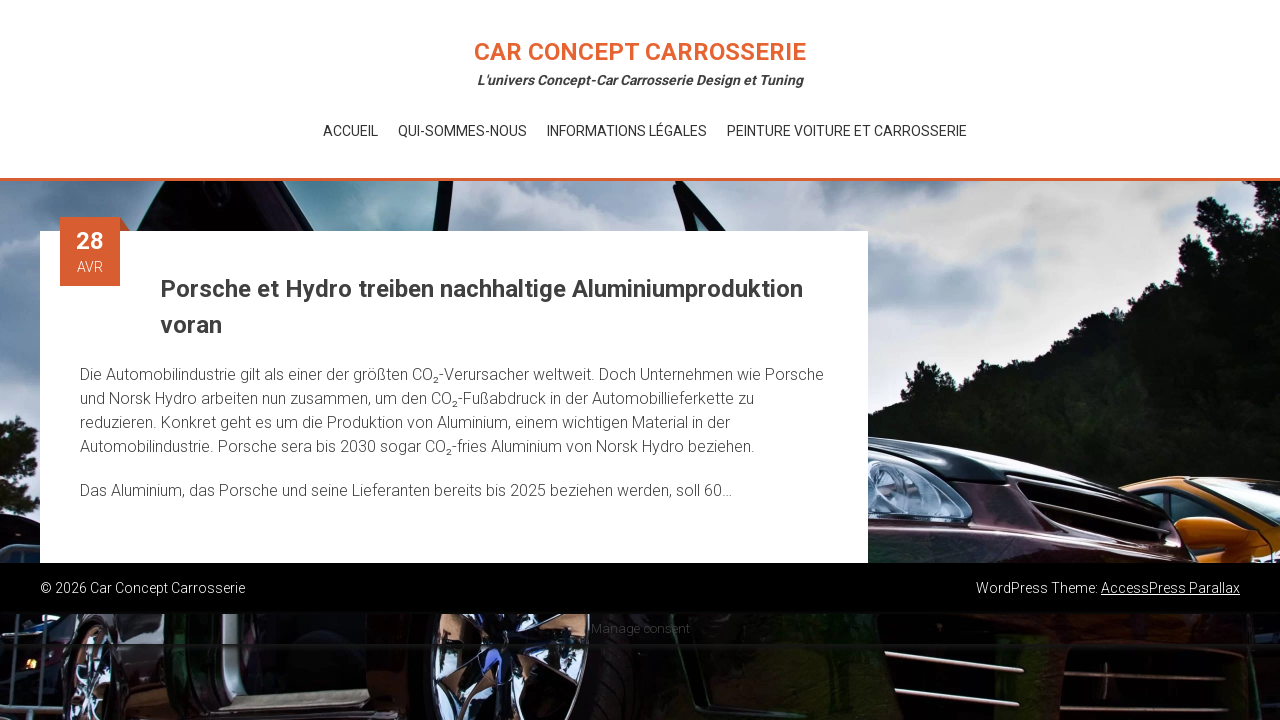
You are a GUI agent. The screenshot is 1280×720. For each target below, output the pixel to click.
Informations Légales (627, 131)
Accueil (350, 131)
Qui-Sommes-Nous (462, 131)
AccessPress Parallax (1170, 588)
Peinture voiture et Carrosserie (847, 131)
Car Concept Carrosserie (640, 52)
